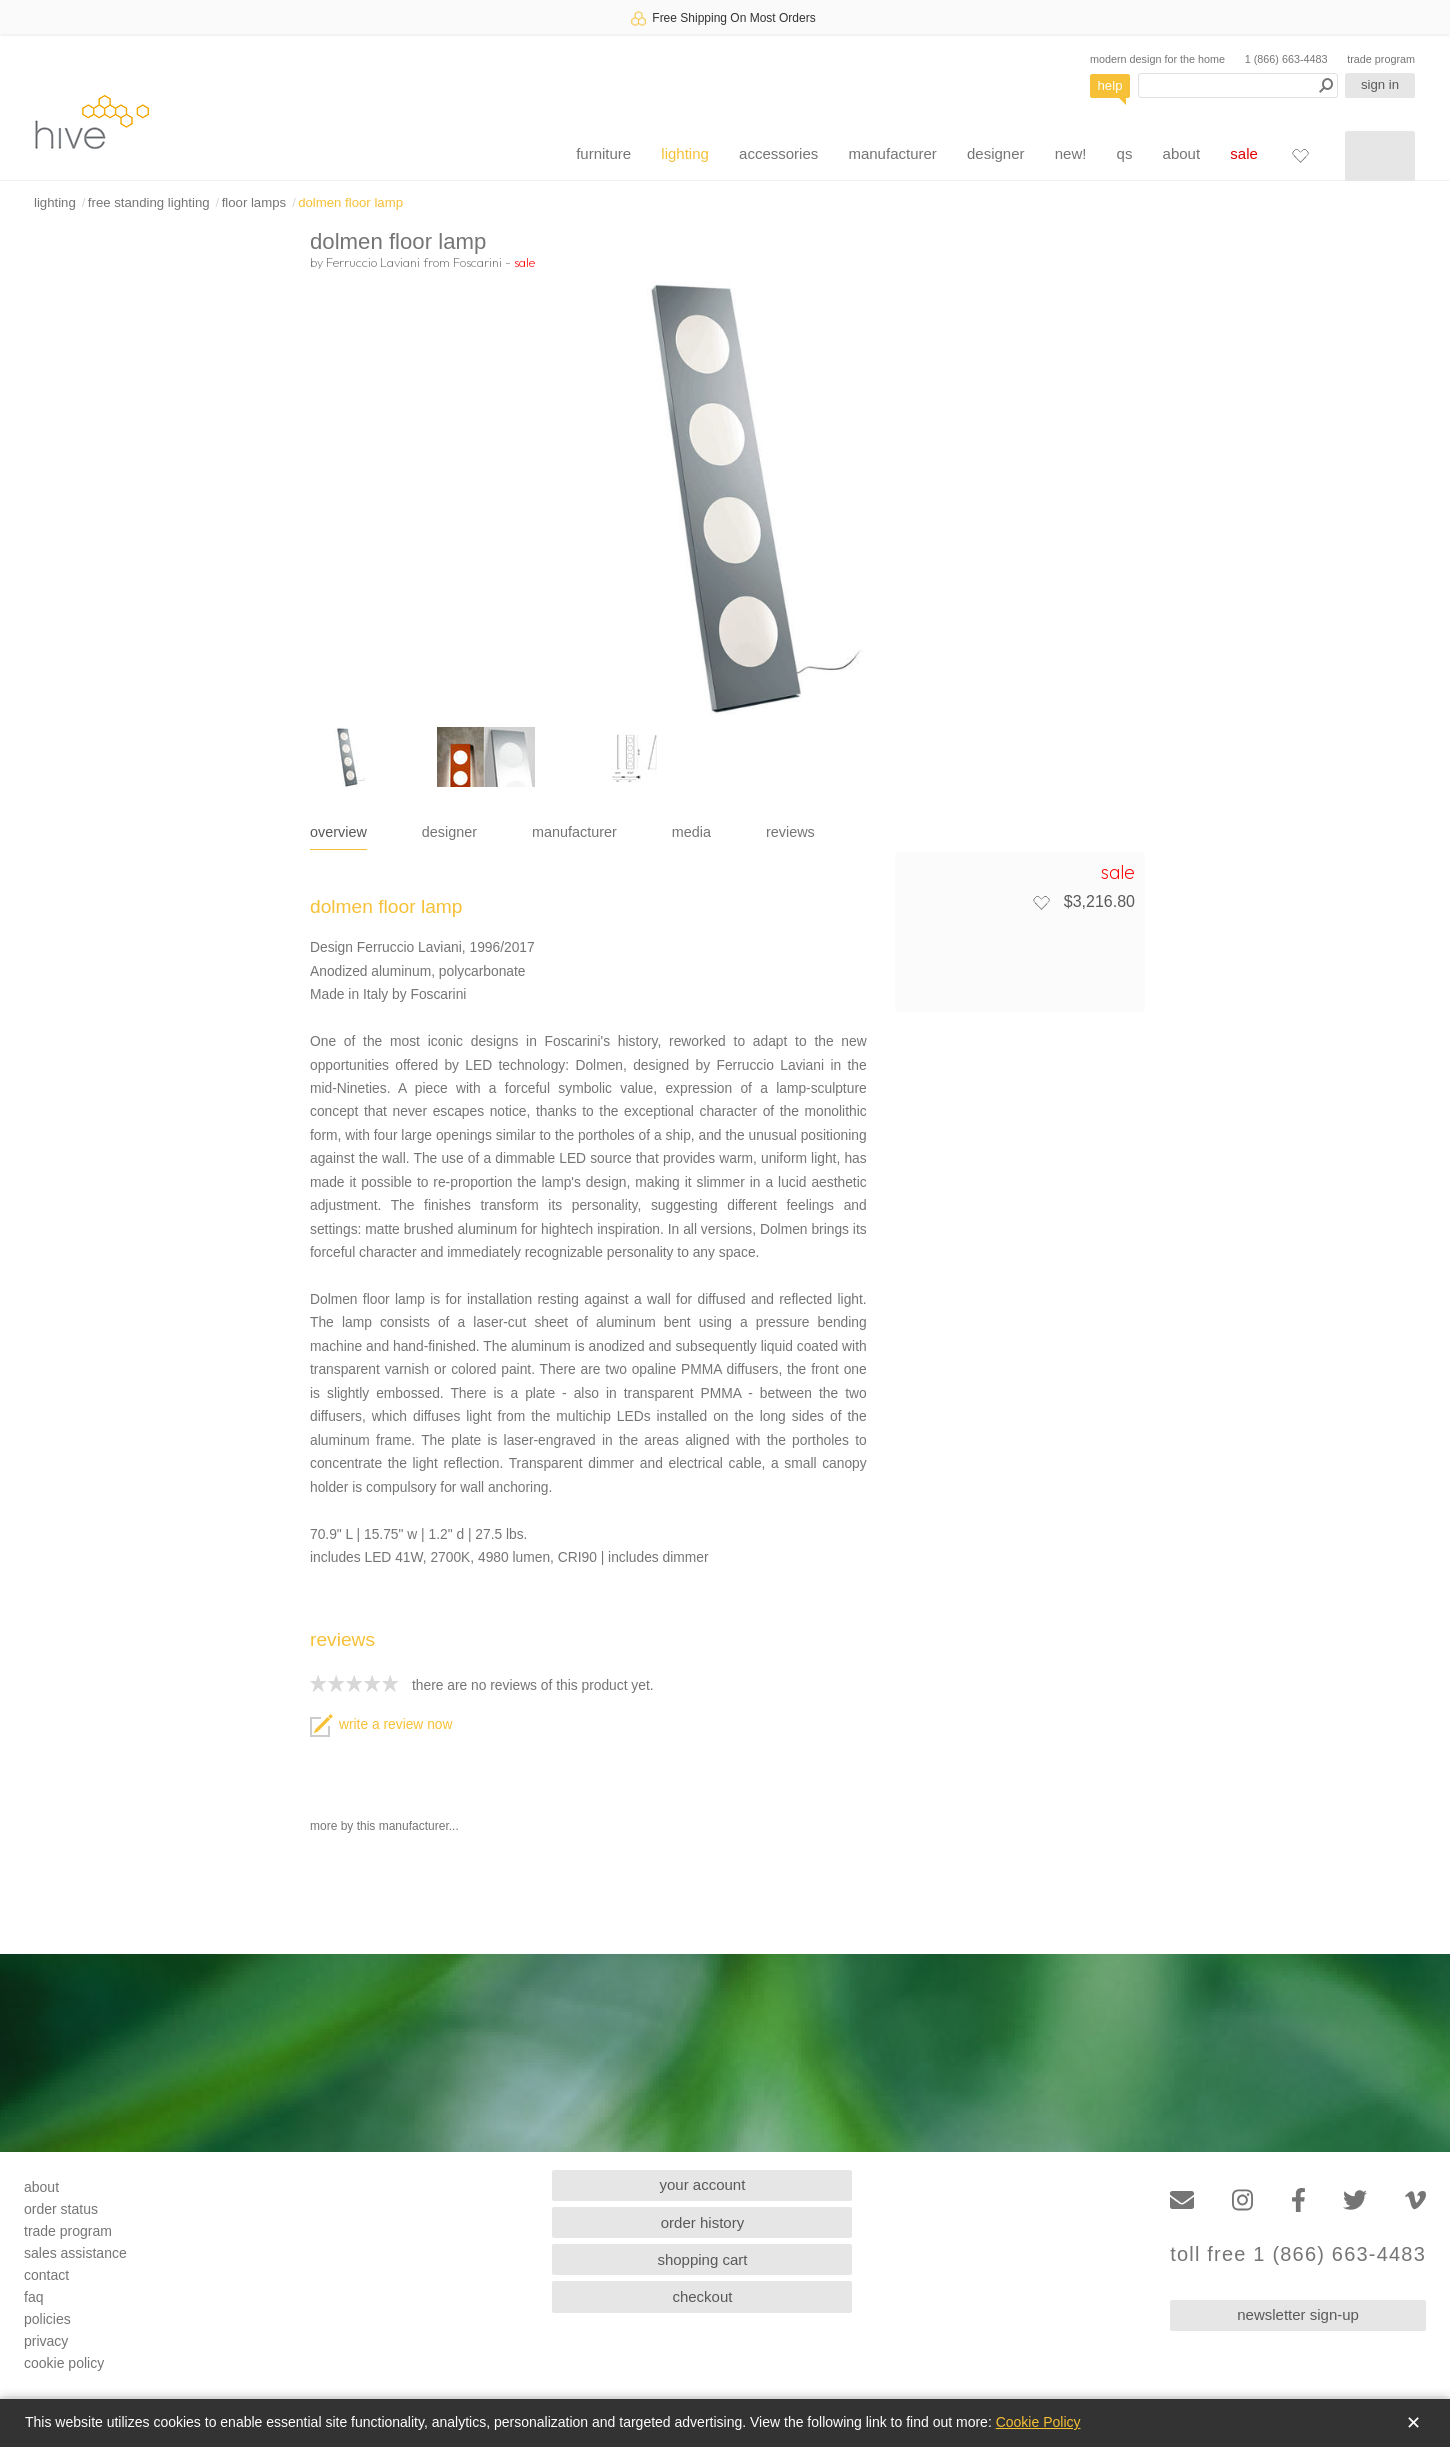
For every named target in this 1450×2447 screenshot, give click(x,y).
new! (1071, 153)
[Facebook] (1298, 2200)
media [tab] (691, 832)
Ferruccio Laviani (373, 262)
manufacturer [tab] (574, 832)
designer (996, 153)
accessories (778, 153)
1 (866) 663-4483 (1286, 59)
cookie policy (64, 2363)
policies (47, 2319)
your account (703, 2184)
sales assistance (75, 2253)
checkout (702, 2296)
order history (702, 2222)
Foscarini (477, 262)
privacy (46, 2341)
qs (1125, 153)
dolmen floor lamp (350, 202)
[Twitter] (1355, 2200)
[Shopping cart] (1380, 156)
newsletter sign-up (1298, 2314)
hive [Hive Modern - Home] (92, 121)
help (1110, 85)
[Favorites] (1300, 155)
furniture (603, 153)
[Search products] (1238, 85)
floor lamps (254, 202)
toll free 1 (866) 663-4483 (1298, 2254)
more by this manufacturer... (384, 1826)
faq (33, 2297)
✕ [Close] (1413, 2423)
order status (61, 2209)
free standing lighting (149, 202)
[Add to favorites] (1041, 902)
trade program (1381, 59)
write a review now (381, 1724)
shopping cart (702, 2259)
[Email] (1182, 2200)
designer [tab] (449, 832)
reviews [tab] (790, 832)
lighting (685, 153)
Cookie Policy (1038, 2422)
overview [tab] (338, 832)
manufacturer (892, 153)
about (1182, 153)
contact (46, 2275)
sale (1244, 153)
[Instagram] (1242, 2200)
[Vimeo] (1415, 2200)
